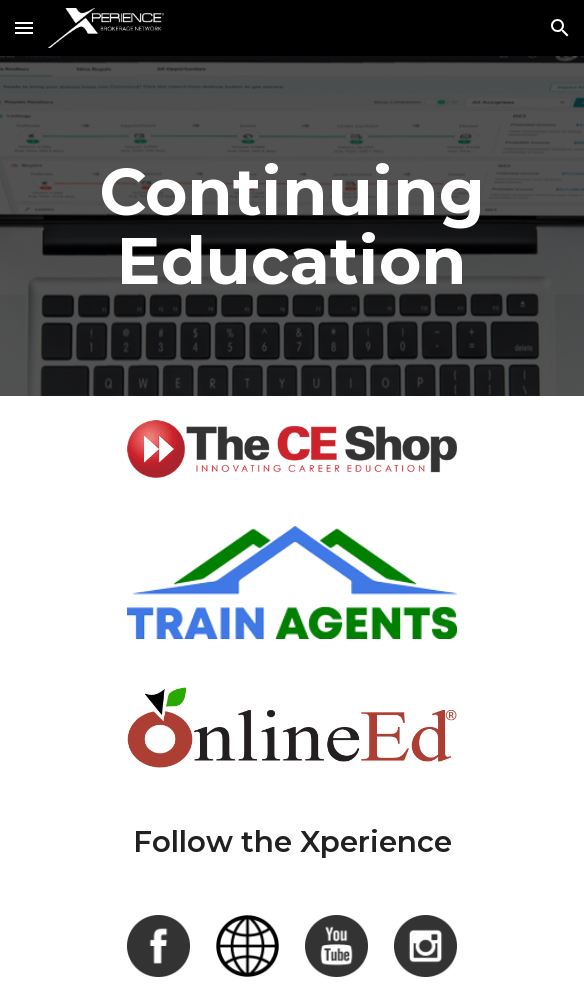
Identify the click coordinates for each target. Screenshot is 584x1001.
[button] (24, 27)
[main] (291, 226)
